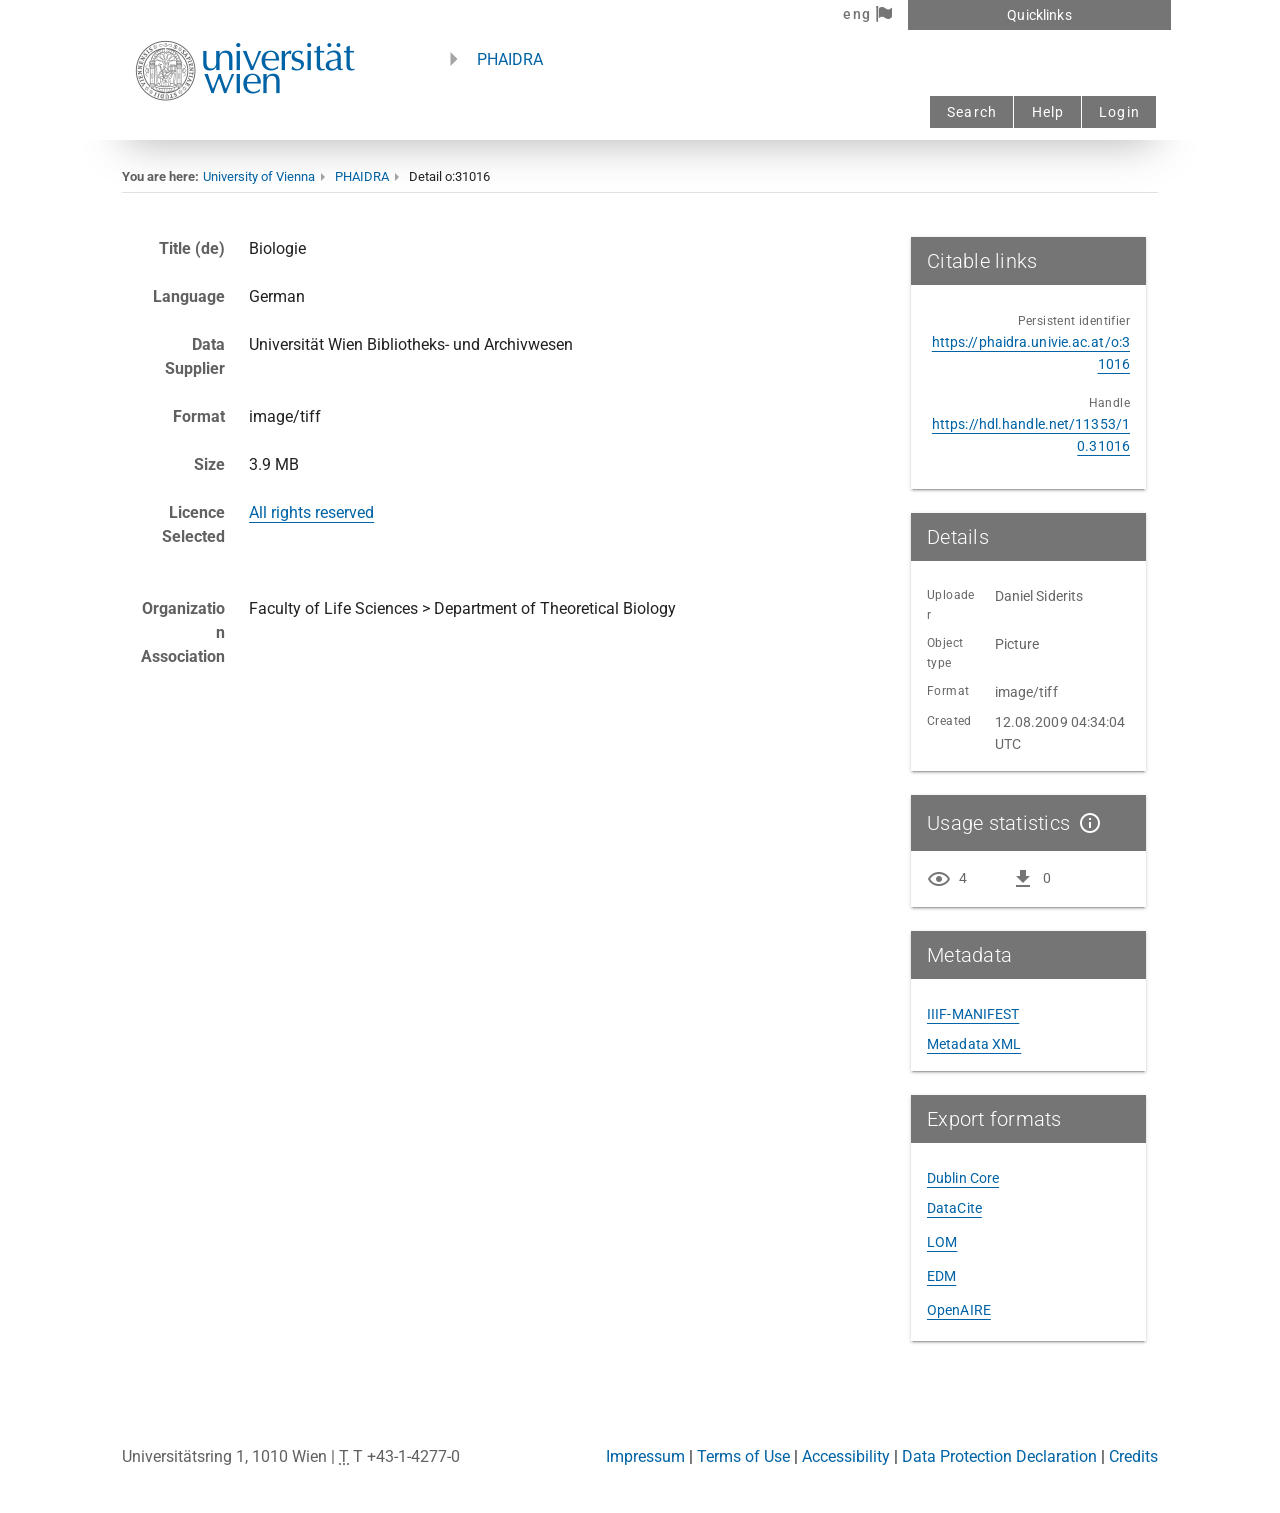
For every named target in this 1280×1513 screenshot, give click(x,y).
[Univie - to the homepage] (245, 127)
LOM (942, 1242)
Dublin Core (963, 1178)
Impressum (645, 1456)
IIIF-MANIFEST (973, 1014)
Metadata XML (974, 1044)
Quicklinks (1039, 15)
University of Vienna (259, 176)
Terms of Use (743, 1456)
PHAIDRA (510, 59)
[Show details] (1086, 823)
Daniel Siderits (1039, 596)
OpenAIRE (959, 1310)
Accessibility (846, 1456)
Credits (1133, 1456)
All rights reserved (311, 512)
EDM (941, 1276)
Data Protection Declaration (999, 1456)
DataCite (954, 1208)
